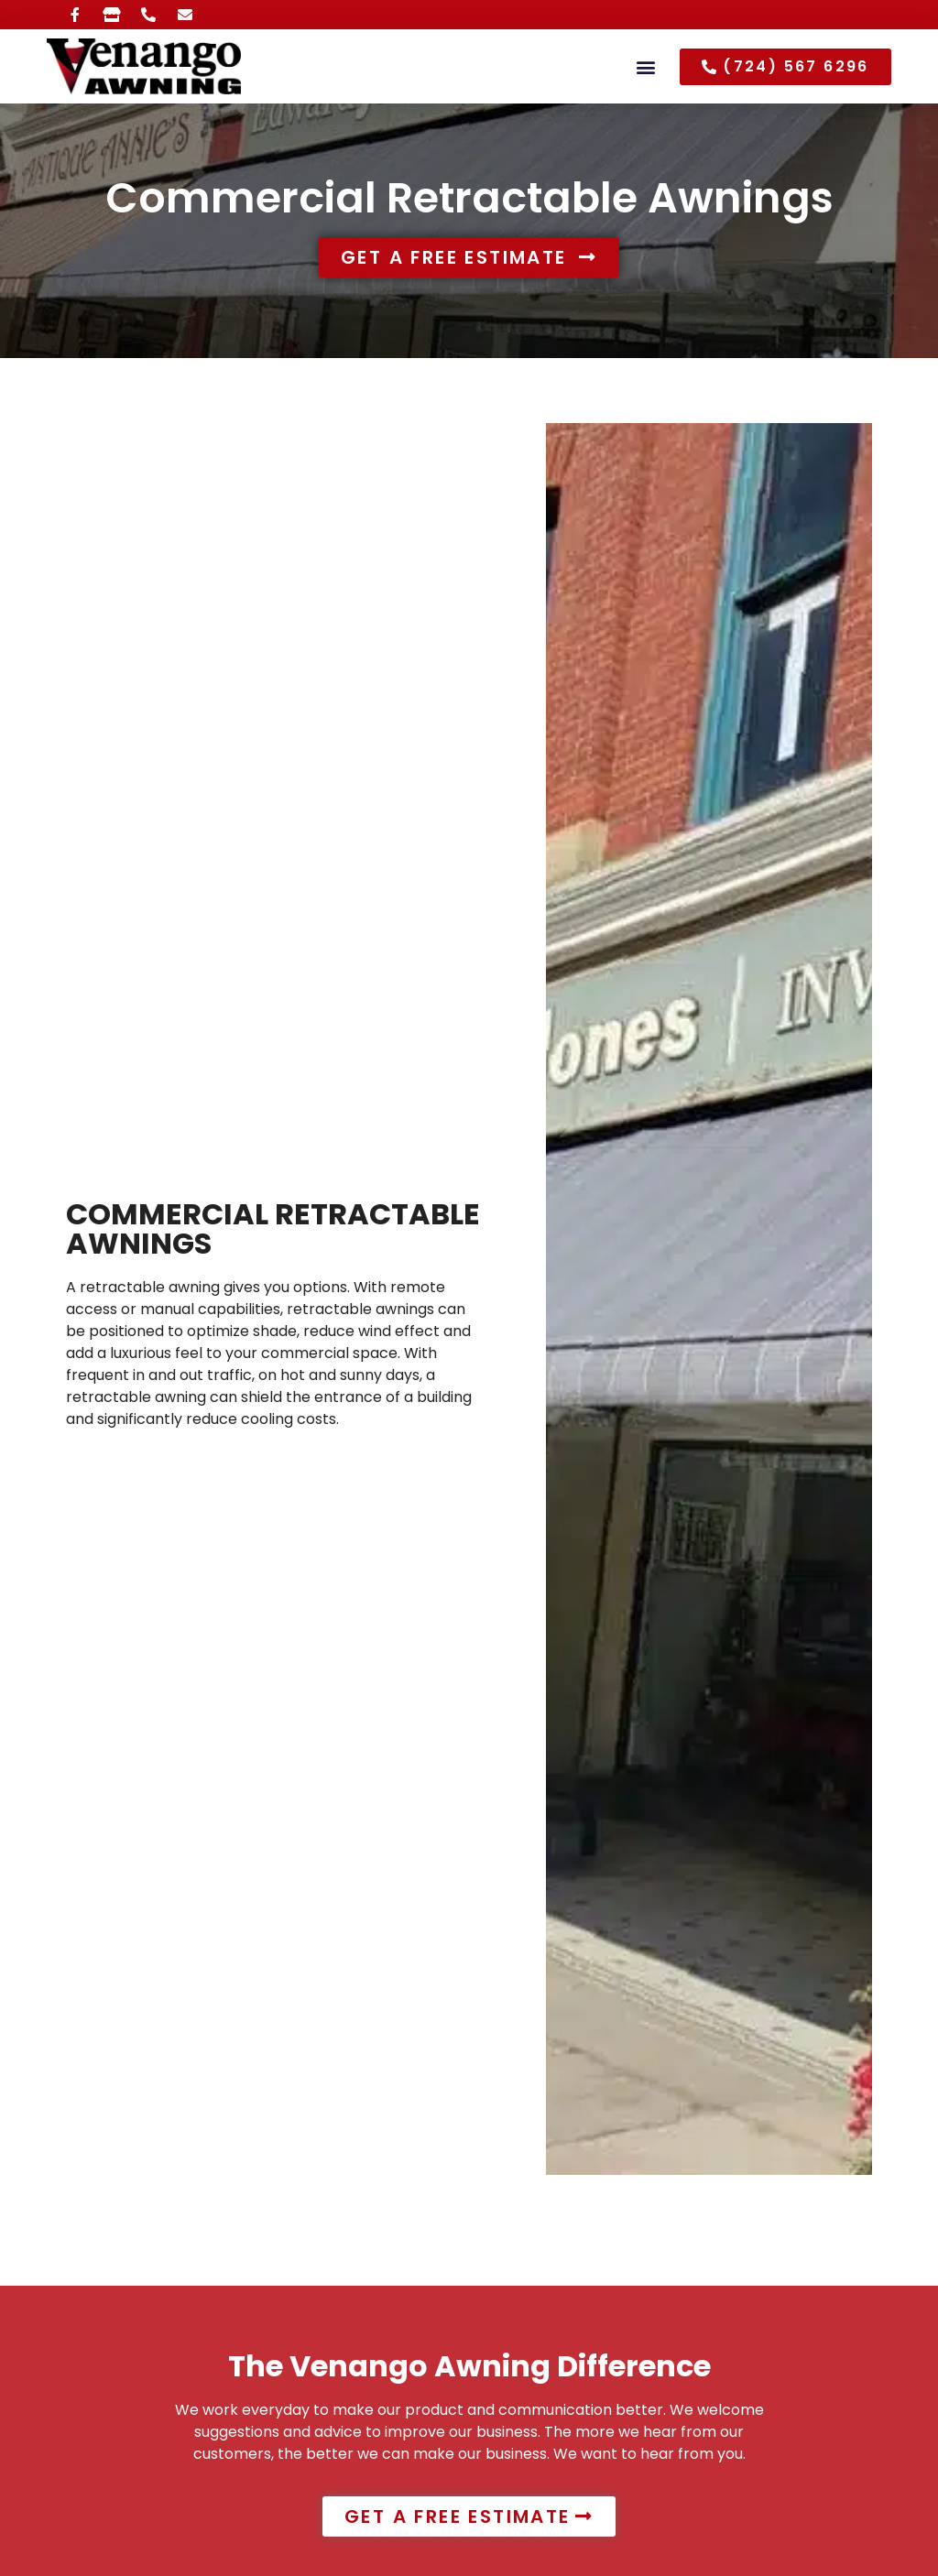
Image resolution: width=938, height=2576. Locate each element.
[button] (646, 66)
